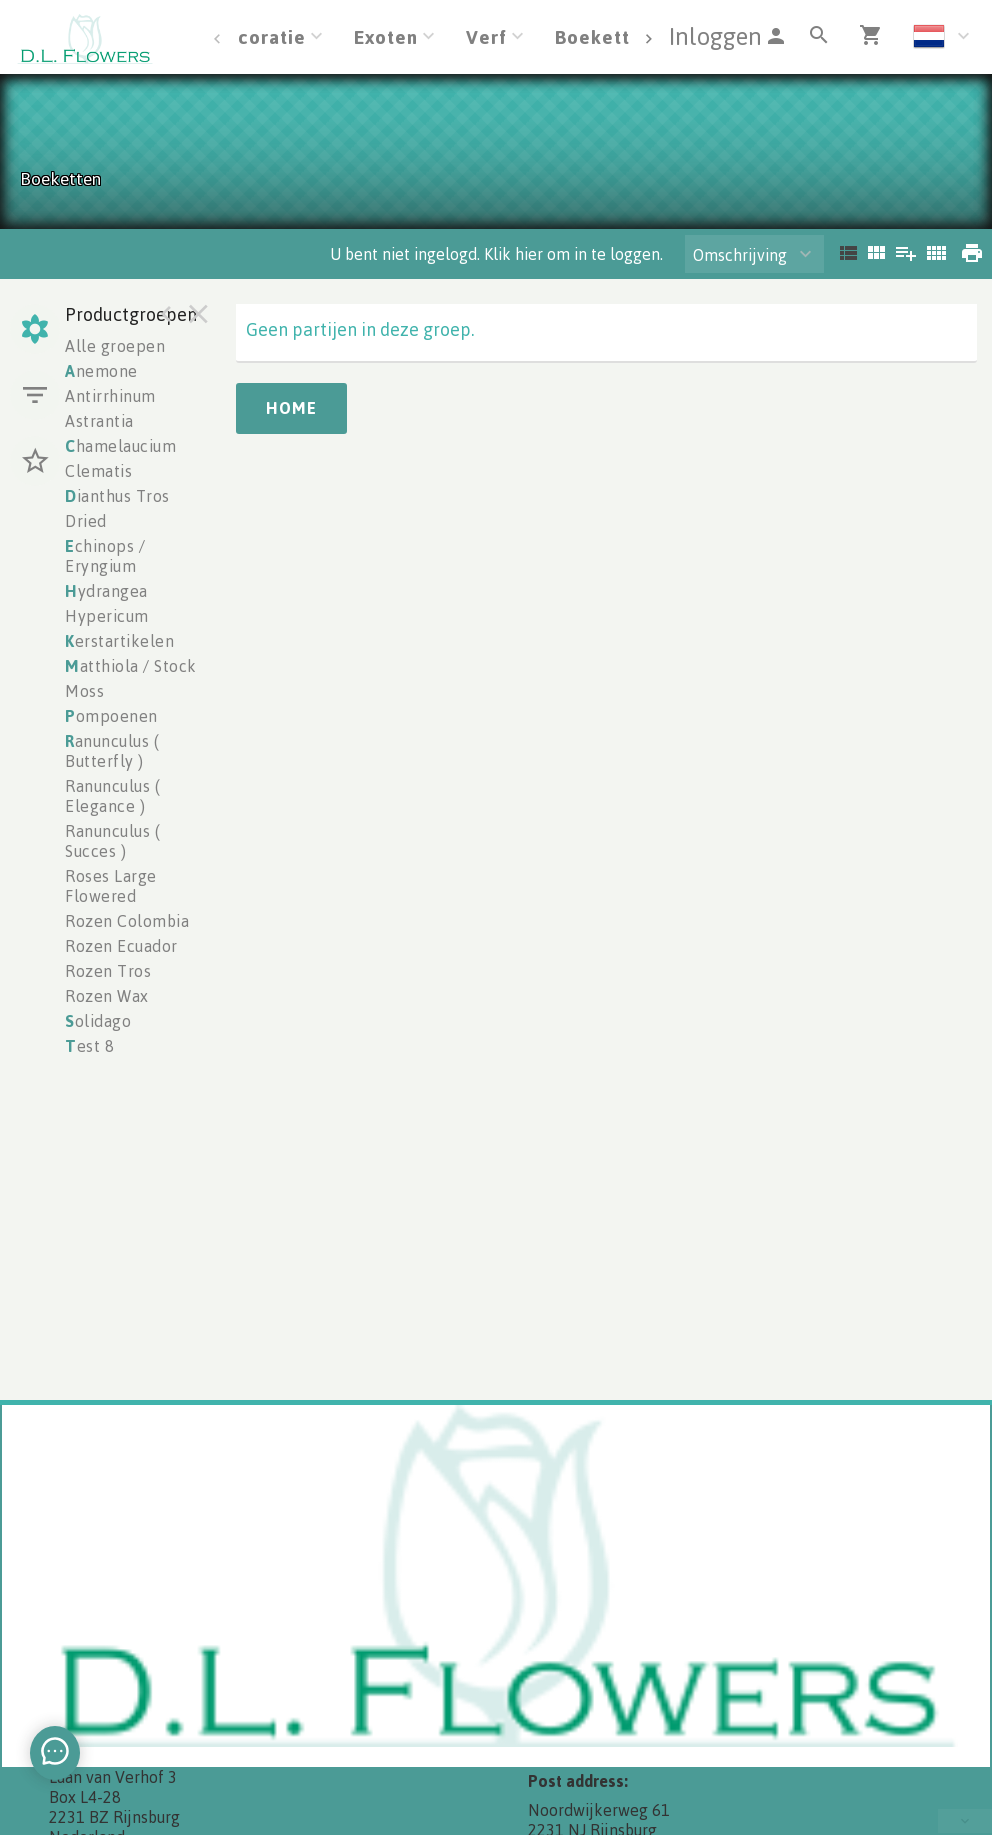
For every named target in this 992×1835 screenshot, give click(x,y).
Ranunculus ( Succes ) (112, 841)
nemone (101, 371)
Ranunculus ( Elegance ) (112, 796)
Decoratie (259, 36)
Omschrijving (740, 255)
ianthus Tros (117, 496)
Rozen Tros (108, 971)
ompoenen (111, 716)
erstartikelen (119, 641)
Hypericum (107, 616)
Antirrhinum (110, 396)
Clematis (98, 471)
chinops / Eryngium (105, 556)
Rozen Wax (107, 996)
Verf (486, 36)
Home (291, 408)
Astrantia (99, 421)
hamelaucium (120, 446)
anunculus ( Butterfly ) (112, 751)
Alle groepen (115, 346)
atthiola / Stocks (134, 666)
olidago (98, 1021)
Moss (84, 691)
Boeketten (604, 36)
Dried (86, 521)
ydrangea (106, 591)
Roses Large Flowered (111, 886)
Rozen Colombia (127, 921)
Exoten (386, 36)
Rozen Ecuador (121, 946)
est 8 (89, 1046)
